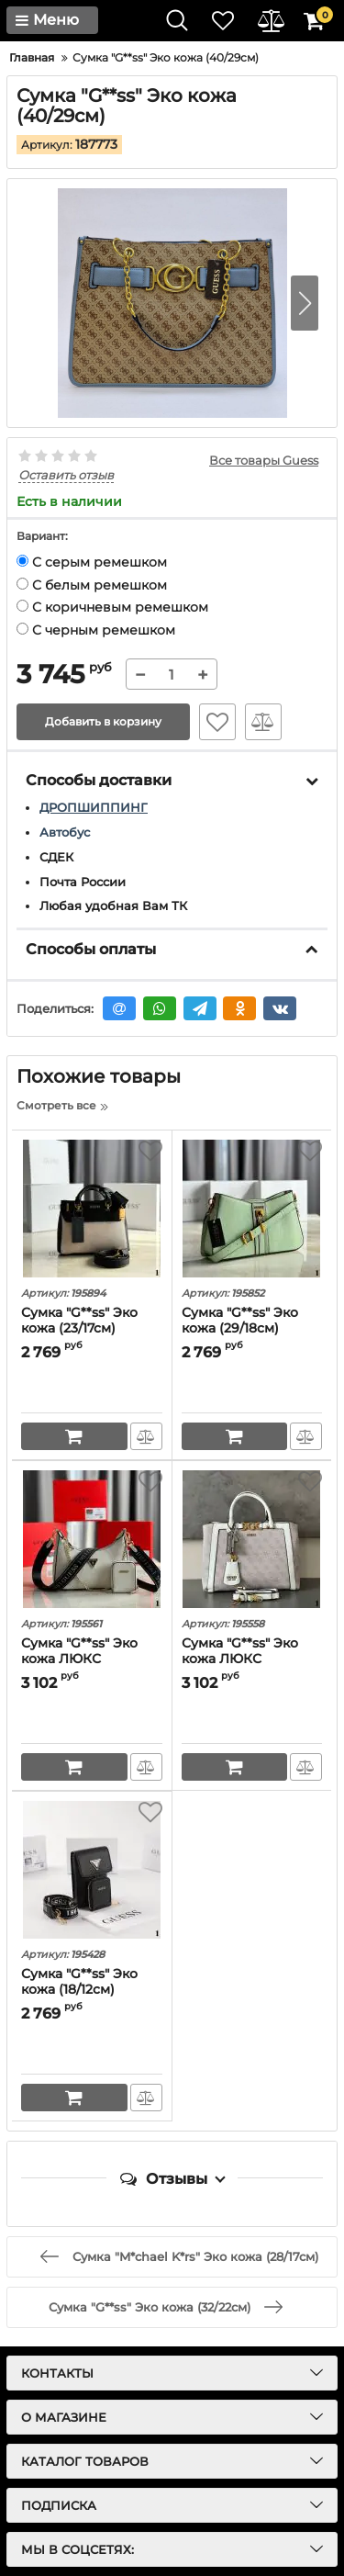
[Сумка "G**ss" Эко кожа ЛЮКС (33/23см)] (252, 1539)
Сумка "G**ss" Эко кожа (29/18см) (240, 1320)
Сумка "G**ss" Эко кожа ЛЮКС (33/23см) (240, 1659)
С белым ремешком (92, 585)
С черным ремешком (96, 630)
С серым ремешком (92, 562)
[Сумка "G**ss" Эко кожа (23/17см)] (91, 1208)
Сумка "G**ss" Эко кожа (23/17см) (79, 1320)
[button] (304, 303)
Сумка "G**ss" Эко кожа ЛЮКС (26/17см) (79, 1659)
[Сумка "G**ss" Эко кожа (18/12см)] (91, 1870)
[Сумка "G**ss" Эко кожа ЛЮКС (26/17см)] (91, 1539)
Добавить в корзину (103, 721)
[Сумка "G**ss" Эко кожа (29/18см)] (252, 1208)
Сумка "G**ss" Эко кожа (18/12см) (79, 1981)
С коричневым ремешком (112, 607)
